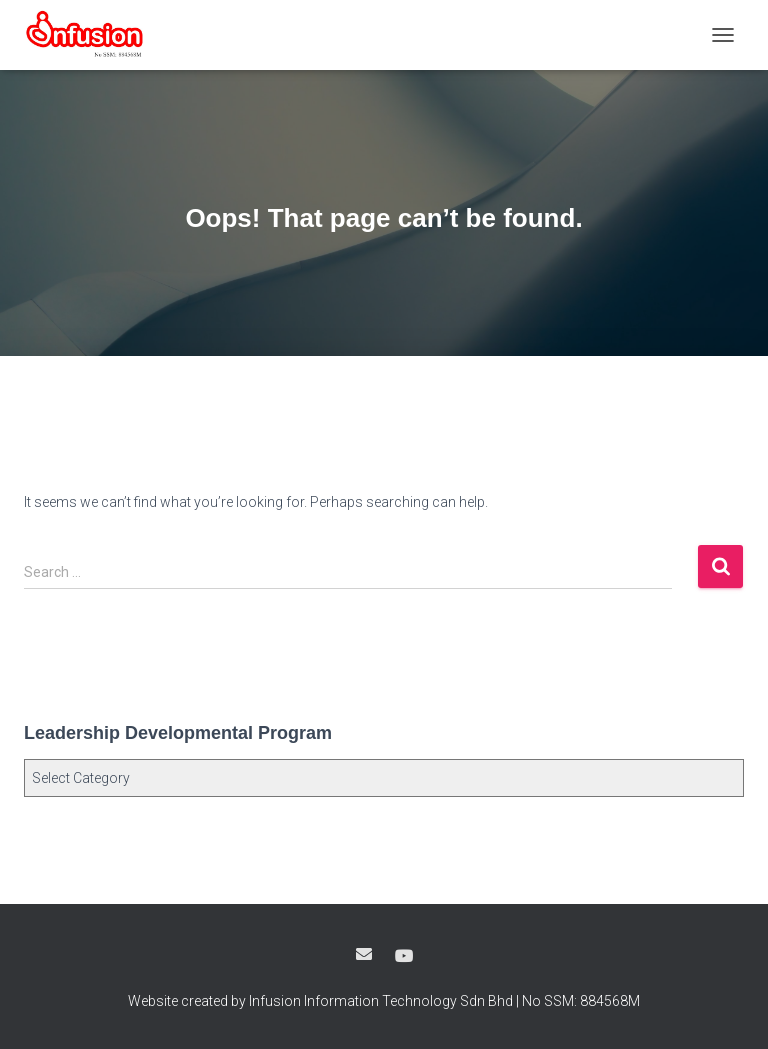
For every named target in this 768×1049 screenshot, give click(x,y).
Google (364, 954)
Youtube (404, 957)
